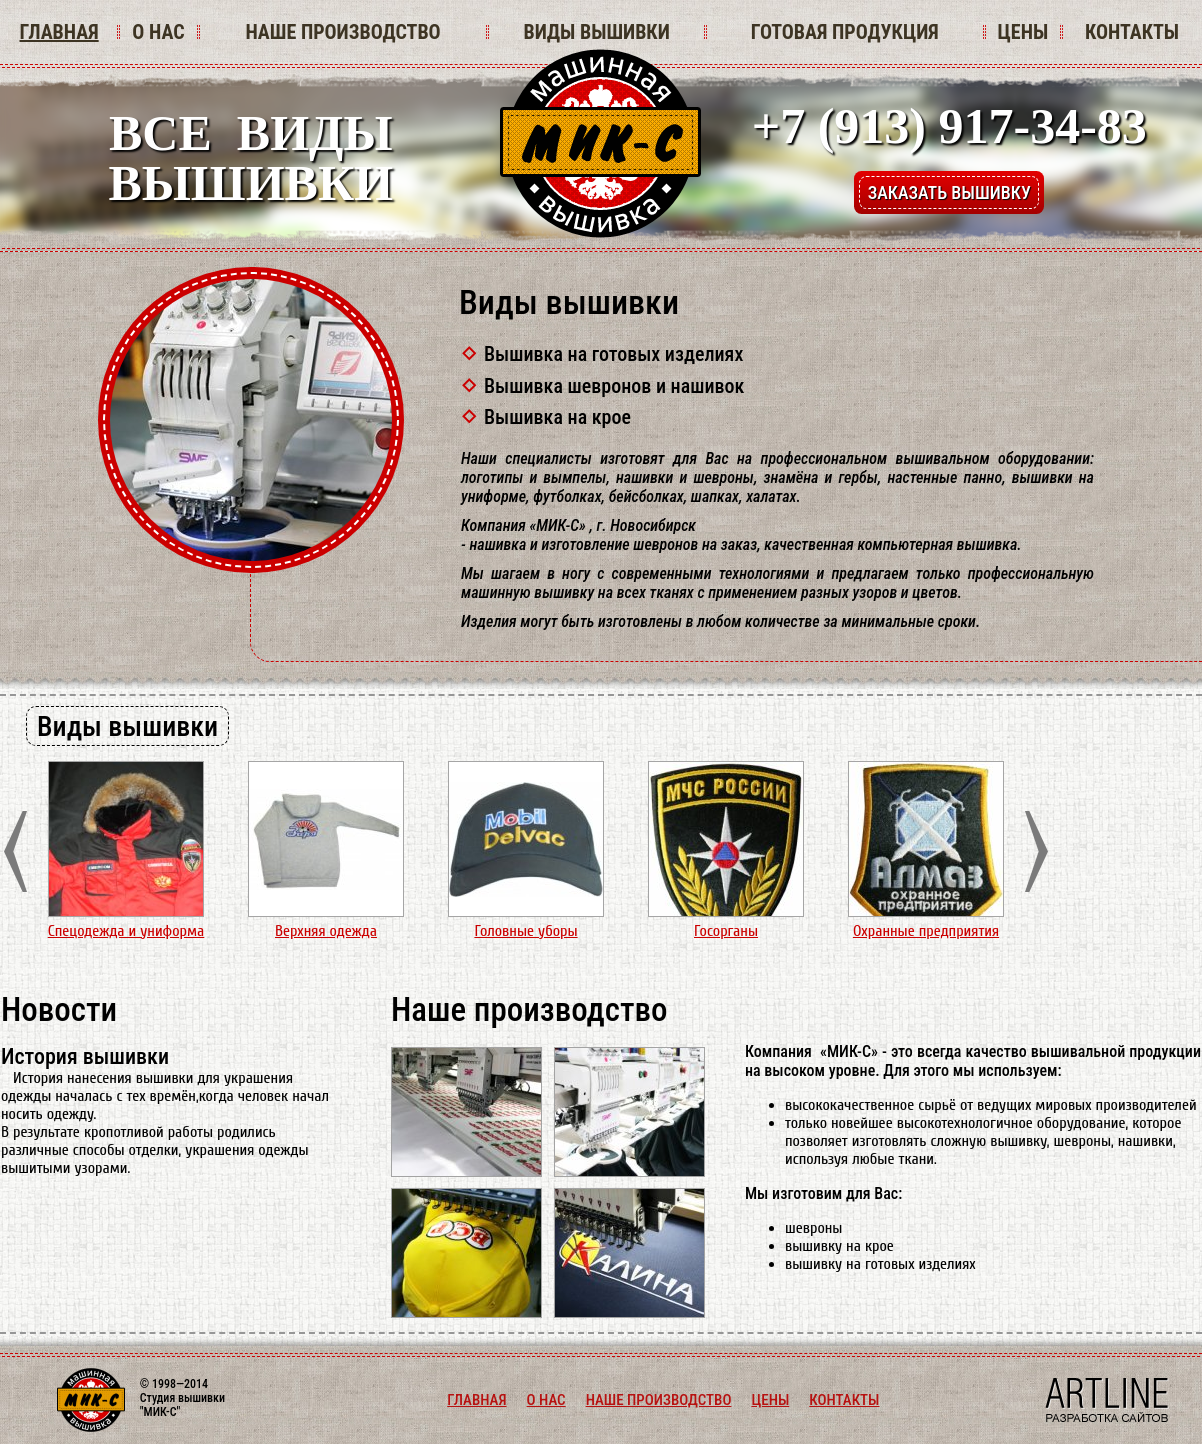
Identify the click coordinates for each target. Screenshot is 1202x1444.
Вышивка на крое (557, 417)
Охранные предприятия (926, 931)
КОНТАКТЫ (1132, 32)
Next (1036, 851)
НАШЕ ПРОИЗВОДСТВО (342, 32)
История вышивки (85, 1056)
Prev (15, 851)
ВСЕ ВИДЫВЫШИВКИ (250, 158)
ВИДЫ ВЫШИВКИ (596, 32)
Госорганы (726, 931)
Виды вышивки (569, 302)
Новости (59, 1009)
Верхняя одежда (326, 931)
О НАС (158, 32)
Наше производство (529, 1009)
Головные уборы (525, 931)
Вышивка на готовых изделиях (613, 354)
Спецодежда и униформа (126, 931)
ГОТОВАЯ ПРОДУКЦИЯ (845, 32)
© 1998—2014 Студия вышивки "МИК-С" (182, 1398)
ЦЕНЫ (1023, 32)
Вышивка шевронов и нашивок (614, 386)
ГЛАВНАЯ (58, 32)
